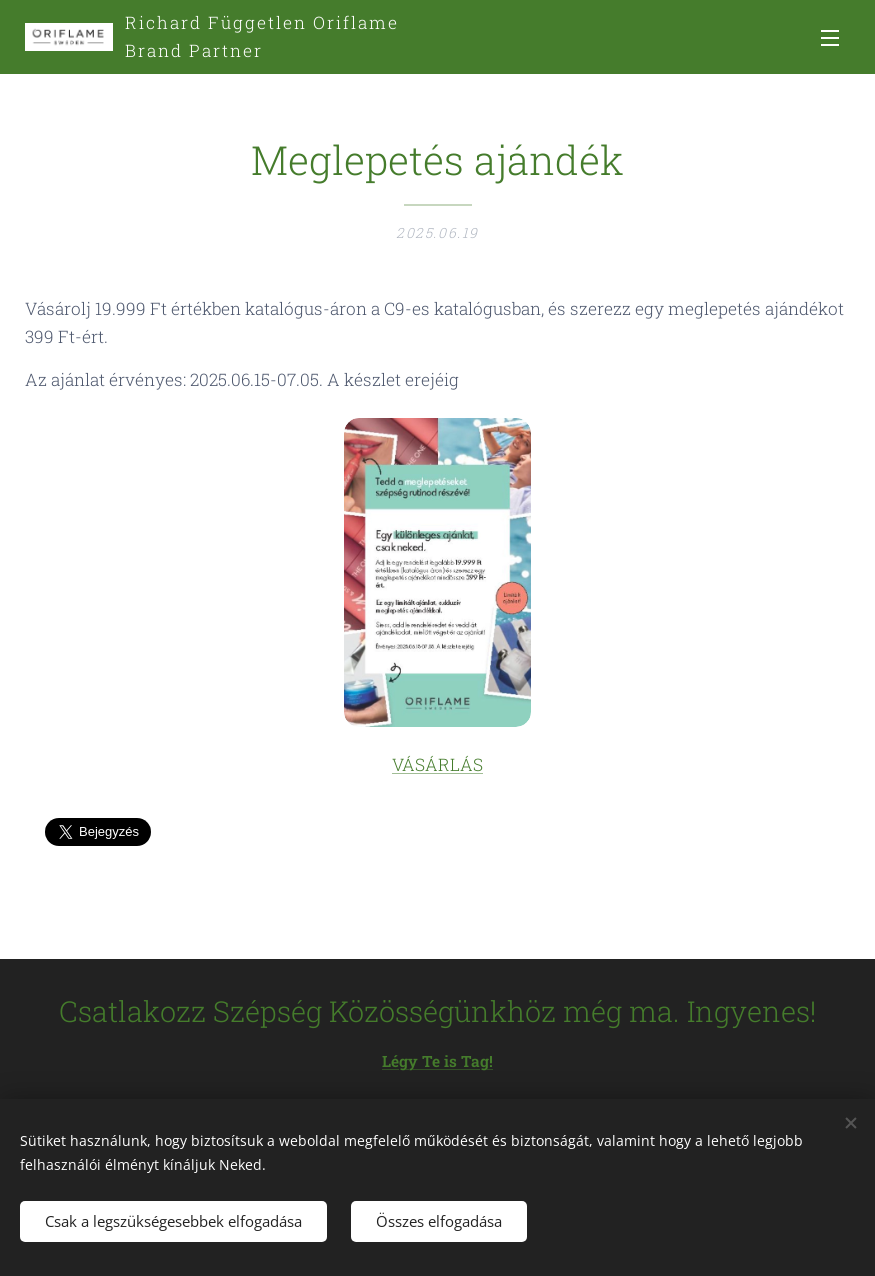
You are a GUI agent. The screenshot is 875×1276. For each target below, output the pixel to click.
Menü (830, 38)
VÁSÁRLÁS (437, 765)
